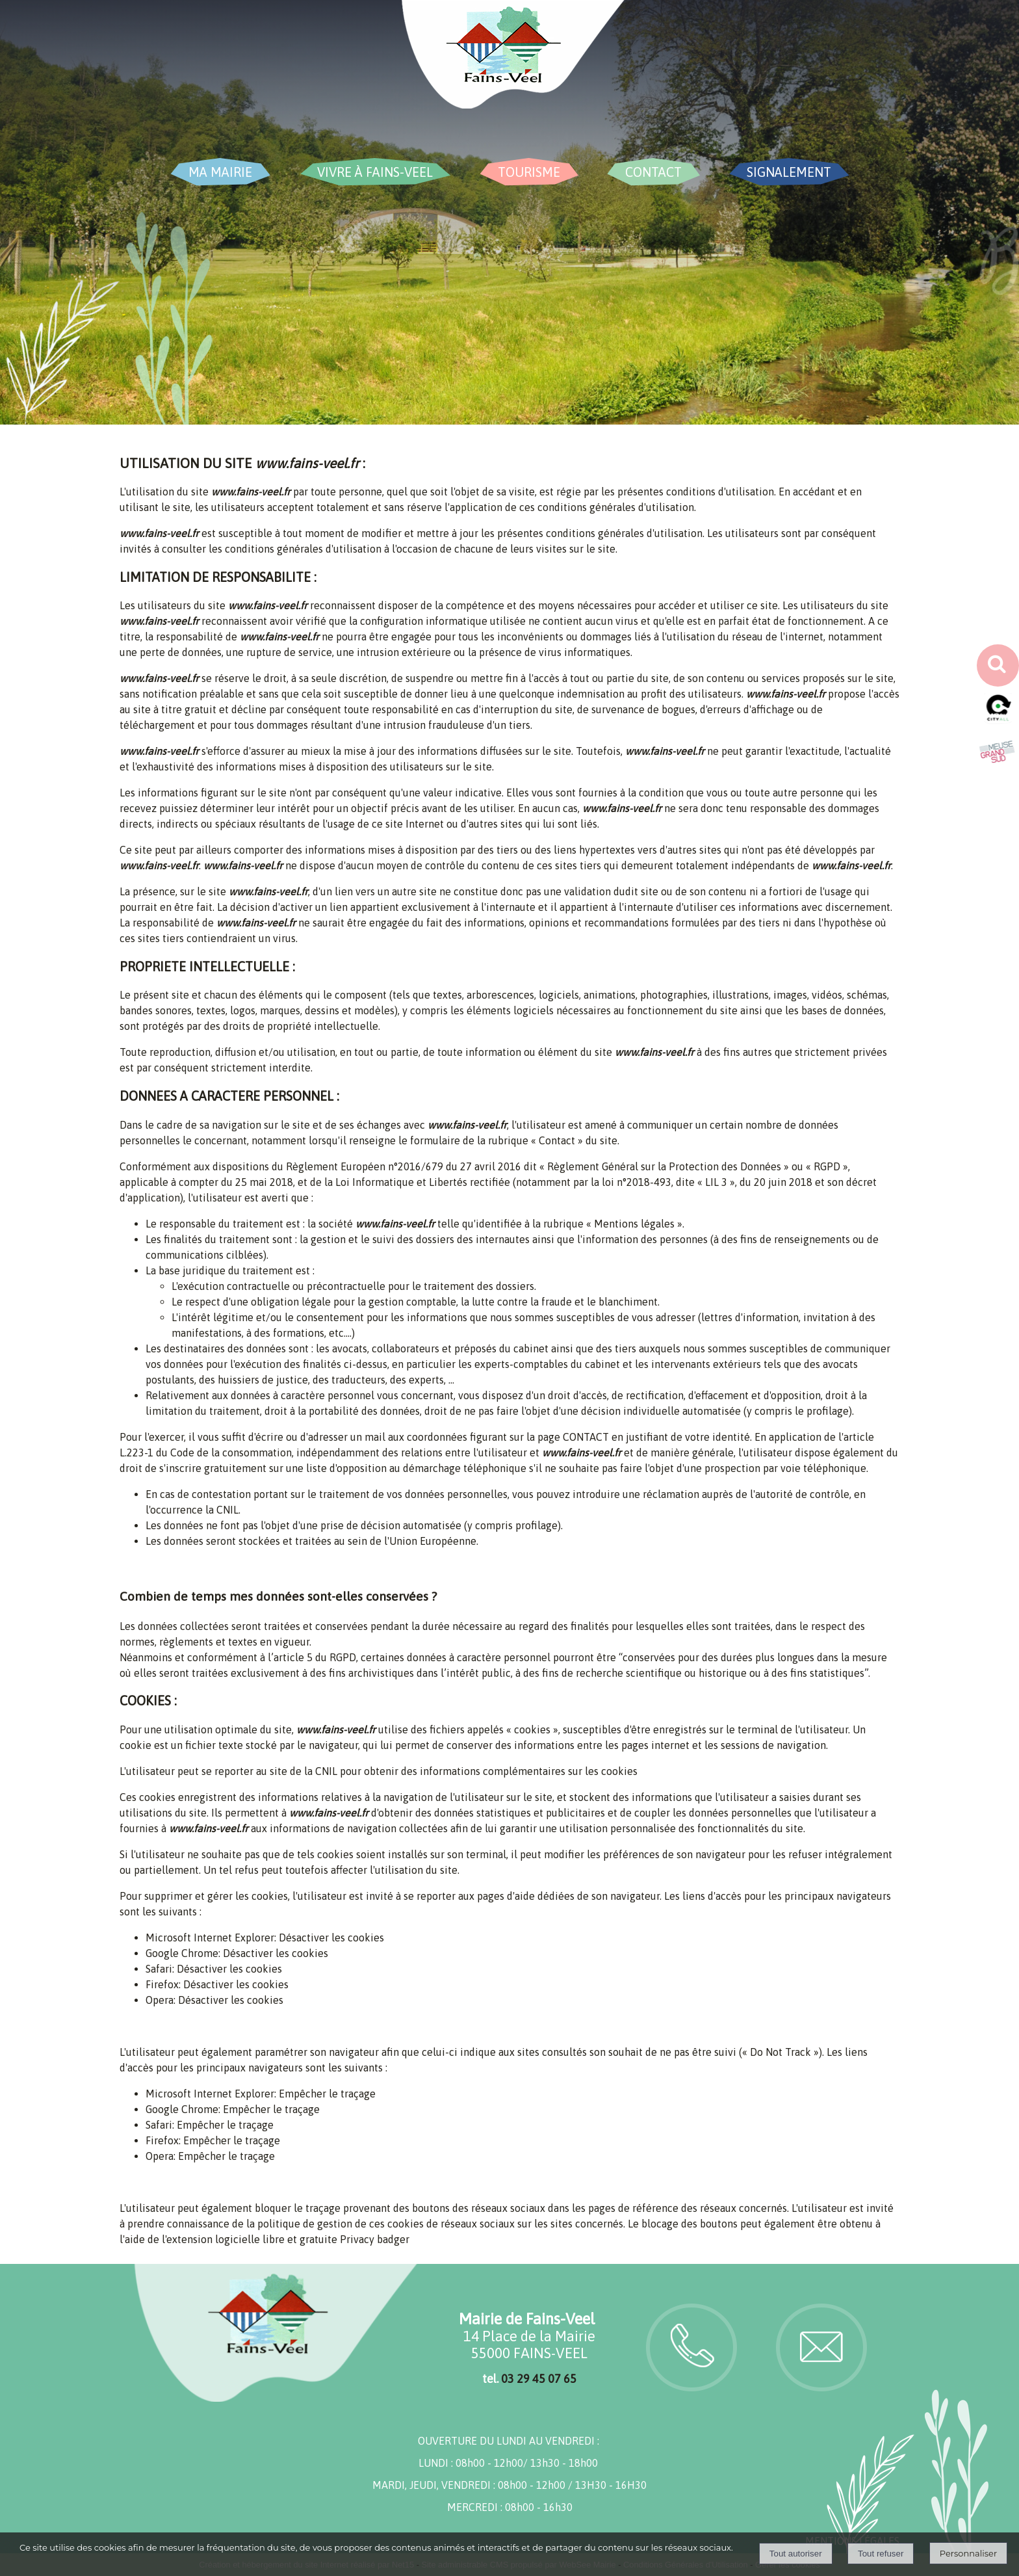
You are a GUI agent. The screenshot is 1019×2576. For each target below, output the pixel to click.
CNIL (227, 1510)
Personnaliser (968, 2553)
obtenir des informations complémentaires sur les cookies (501, 1771)
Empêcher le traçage (327, 2093)
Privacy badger (374, 2239)
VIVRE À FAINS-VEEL (375, 171)
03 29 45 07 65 (538, 2378)
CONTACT (653, 171)
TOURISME (529, 171)
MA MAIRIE (220, 171)
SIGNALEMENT (789, 171)
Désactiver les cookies (331, 1937)
